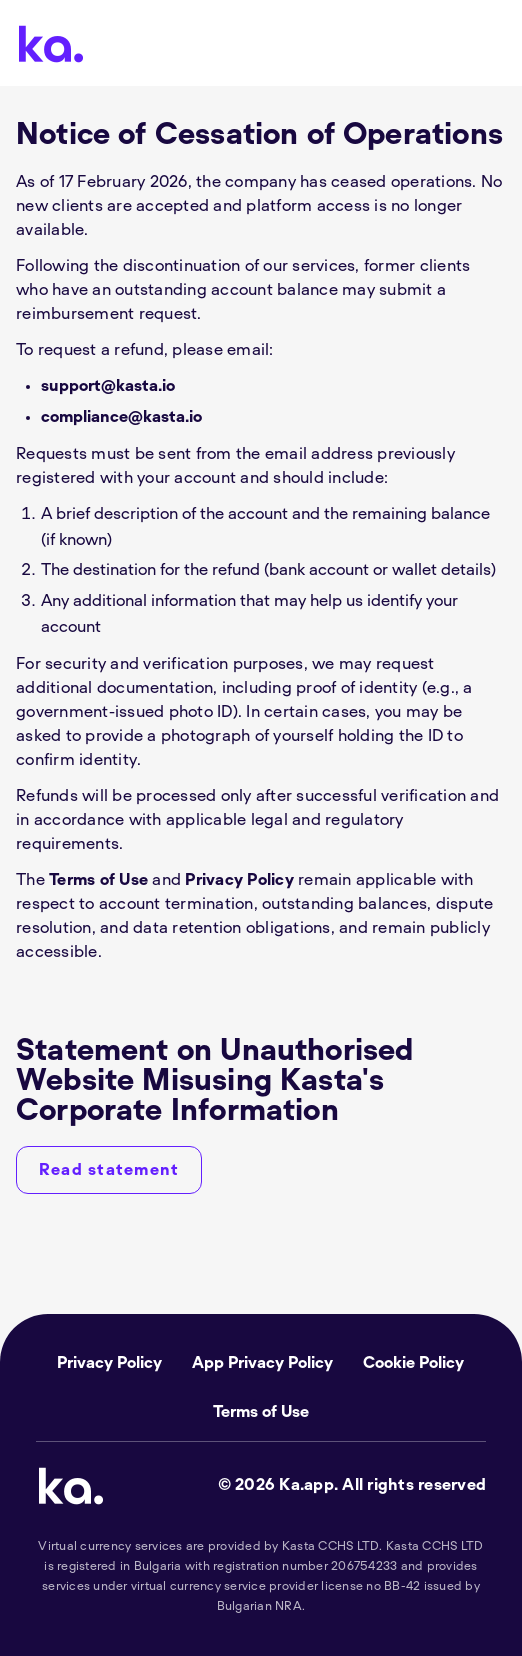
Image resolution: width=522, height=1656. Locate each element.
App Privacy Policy (262, 1363)
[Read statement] (109, 1170)
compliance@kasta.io (121, 417)
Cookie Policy (413, 1363)
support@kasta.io (108, 386)
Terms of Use (98, 880)
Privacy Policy (239, 880)
